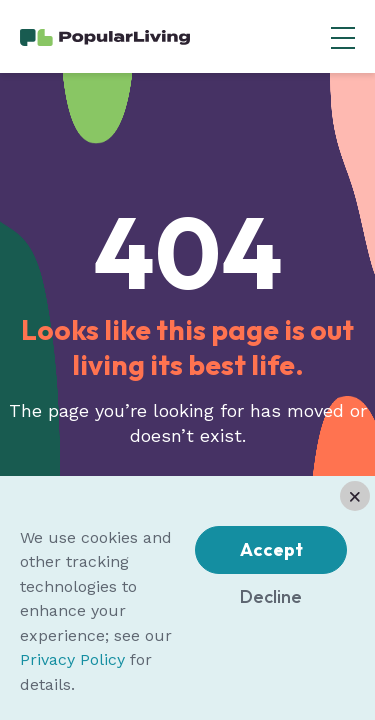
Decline (271, 596)
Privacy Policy (72, 659)
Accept (271, 549)
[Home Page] (105, 36)
